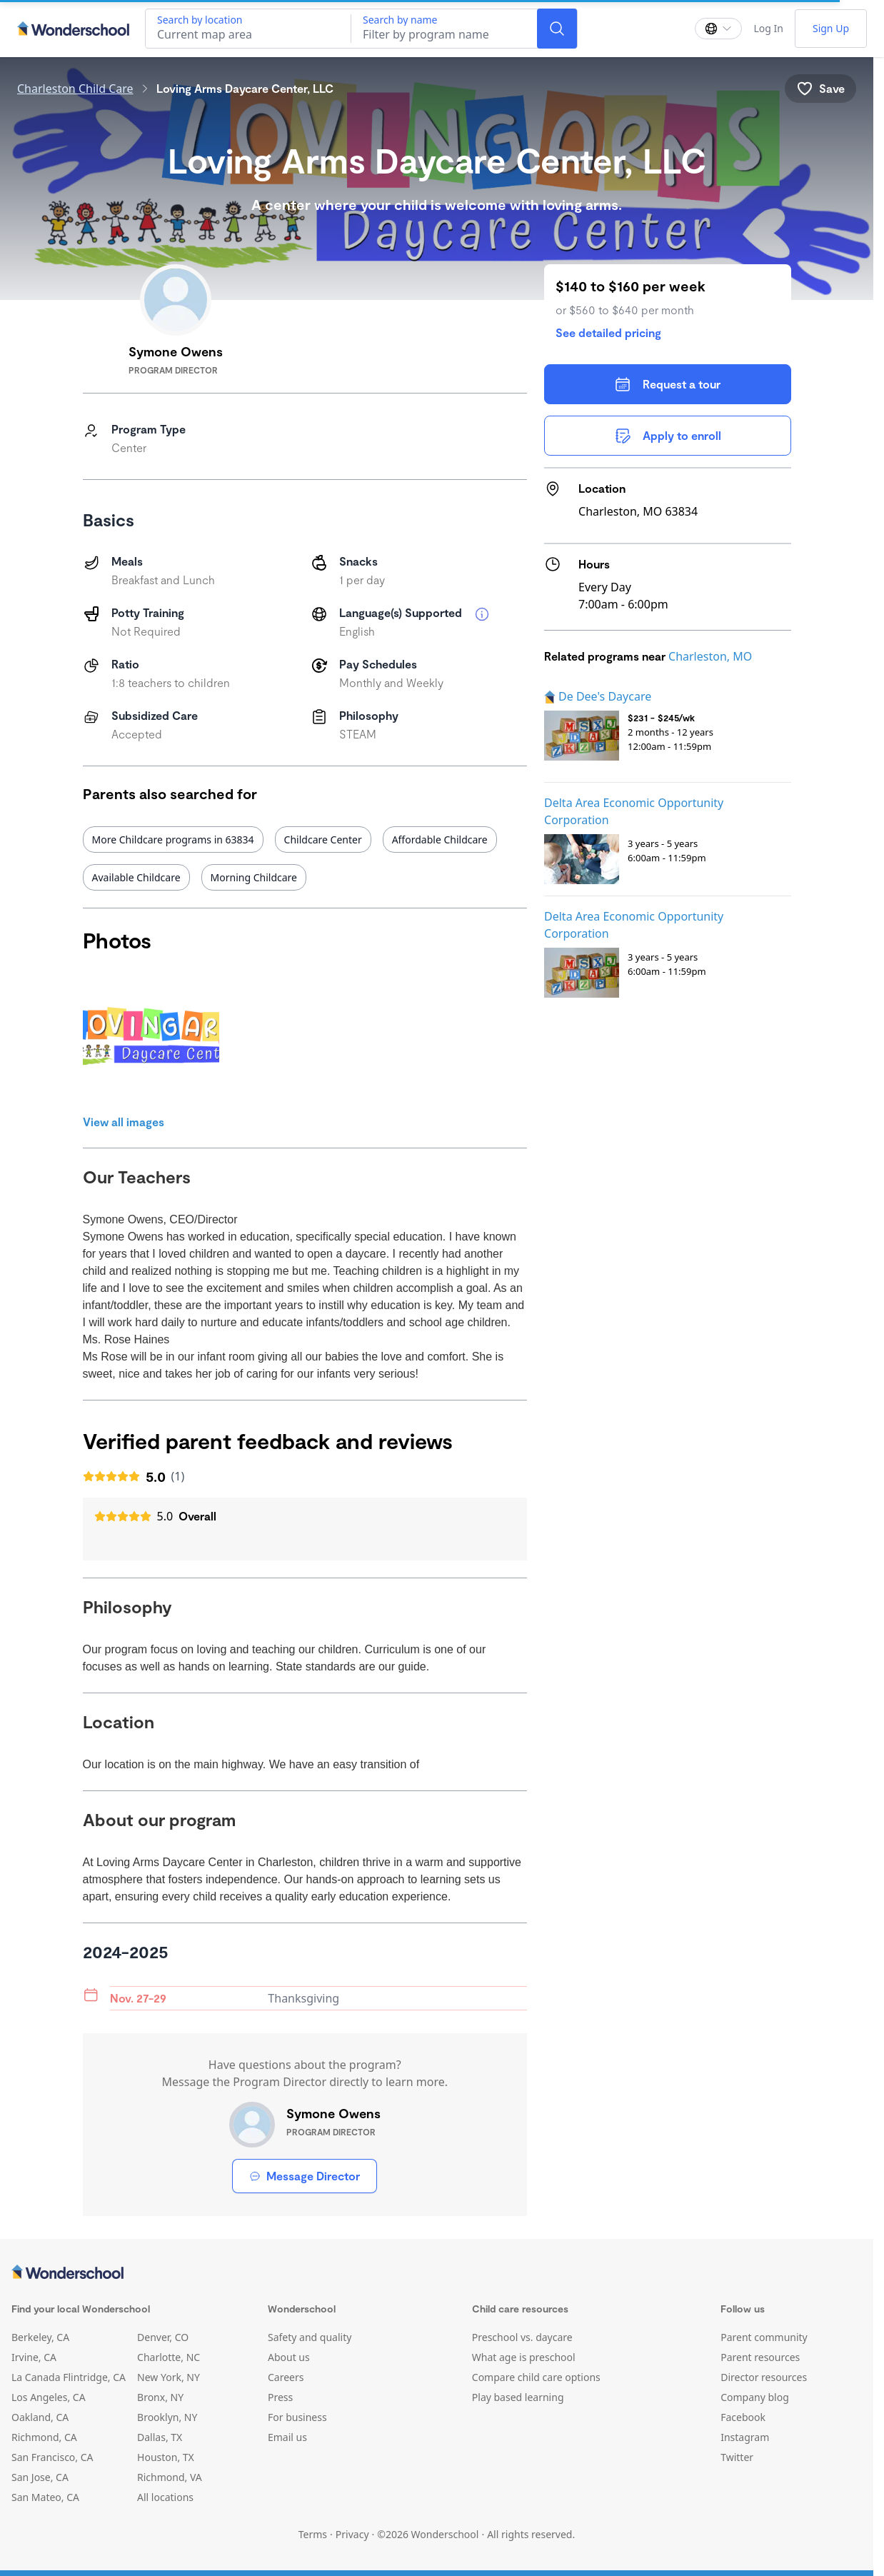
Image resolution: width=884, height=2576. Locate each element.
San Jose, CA (40, 2477)
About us (289, 2357)
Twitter (736, 2457)
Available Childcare (136, 877)
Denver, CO (163, 2337)
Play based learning (518, 2397)
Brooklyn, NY (167, 2417)
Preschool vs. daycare (522, 2337)
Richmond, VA (169, 2477)
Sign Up (831, 28)
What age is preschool (524, 2357)
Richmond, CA (44, 2437)
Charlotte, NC (168, 2357)
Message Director (304, 2175)
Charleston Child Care (75, 88)
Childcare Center (323, 839)
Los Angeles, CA (48, 2397)
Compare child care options (536, 2377)
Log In (768, 28)
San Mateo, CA (45, 2497)
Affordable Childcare (440, 839)
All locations (165, 2497)
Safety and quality (309, 2337)
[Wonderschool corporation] (436, 2273)
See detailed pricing (608, 332)
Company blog (754, 2397)
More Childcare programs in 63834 (173, 839)
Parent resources (760, 2357)
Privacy (352, 2534)
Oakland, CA (40, 2417)
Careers (285, 2377)
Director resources (763, 2377)
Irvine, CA (33, 2357)
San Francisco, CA (52, 2457)
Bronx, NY (160, 2397)
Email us (287, 2437)
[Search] (557, 29)
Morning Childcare (254, 877)
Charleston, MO (710, 656)
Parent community (764, 2337)
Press (280, 2397)
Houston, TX (165, 2457)
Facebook (742, 2417)
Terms (312, 2534)
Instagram (744, 2437)
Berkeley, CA (40, 2337)
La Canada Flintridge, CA (68, 2377)
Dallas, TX (159, 2437)
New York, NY (168, 2377)
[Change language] (718, 28)
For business (297, 2417)
